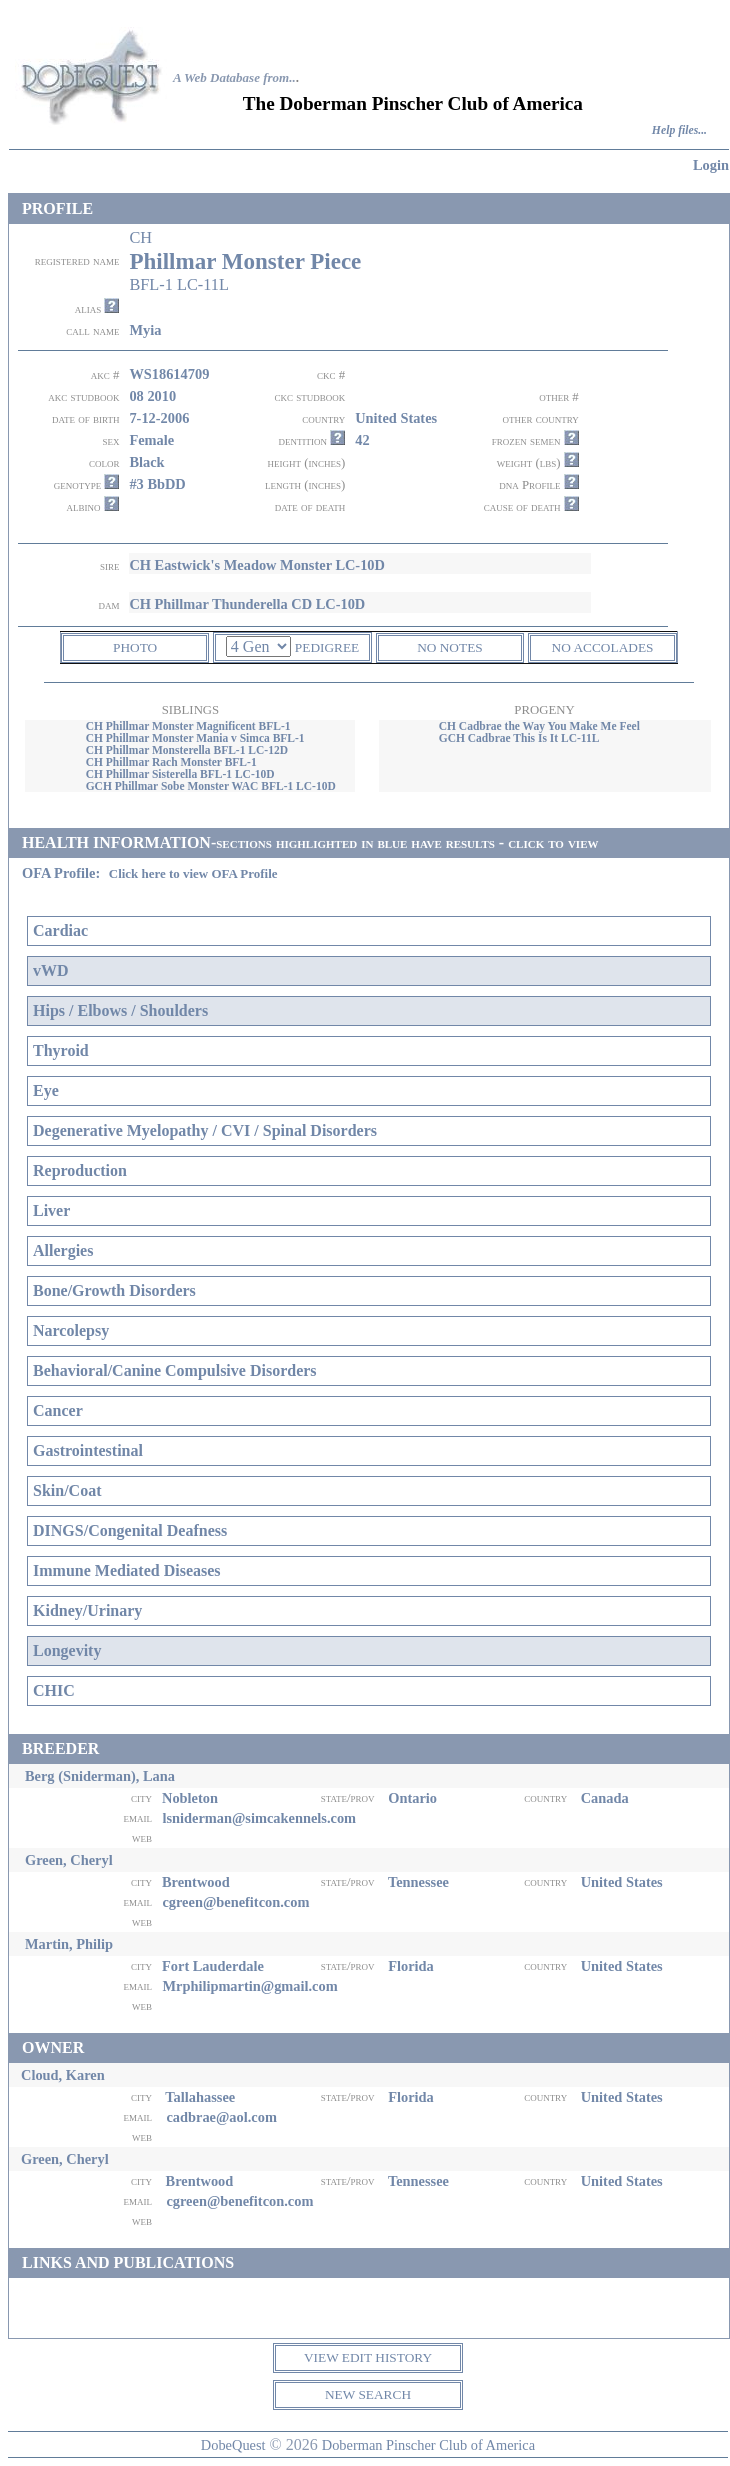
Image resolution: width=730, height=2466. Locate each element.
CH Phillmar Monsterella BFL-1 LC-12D (187, 750)
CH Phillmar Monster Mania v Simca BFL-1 (195, 738)
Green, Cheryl (69, 1860)
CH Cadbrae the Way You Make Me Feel (539, 726)
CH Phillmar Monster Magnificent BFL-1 (188, 726)
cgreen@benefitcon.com (235, 1902)
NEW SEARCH (368, 2394)
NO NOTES (450, 647)
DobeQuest (233, 2445)
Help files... (679, 130)
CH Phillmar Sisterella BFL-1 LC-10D (180, 774)
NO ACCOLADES (603, 647)
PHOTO (135, 647)
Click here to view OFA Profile (193, 873)
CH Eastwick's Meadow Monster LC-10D (257, 565)
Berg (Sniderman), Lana (100, 1776)
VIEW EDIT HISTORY (368, 2357)
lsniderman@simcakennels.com (259, 1818)
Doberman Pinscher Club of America (428, 2445)
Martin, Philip (69, 1944)
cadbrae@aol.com (221, 2117)
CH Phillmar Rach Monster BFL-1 (171, 762)
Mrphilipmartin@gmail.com (249, 1986)
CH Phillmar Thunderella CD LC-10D (247, 604)
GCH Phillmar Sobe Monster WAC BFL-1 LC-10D (211, 786)
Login (711, 165)
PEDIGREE (327, 647)
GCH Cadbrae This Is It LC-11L (519, 738)
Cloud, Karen (63, 2075)
